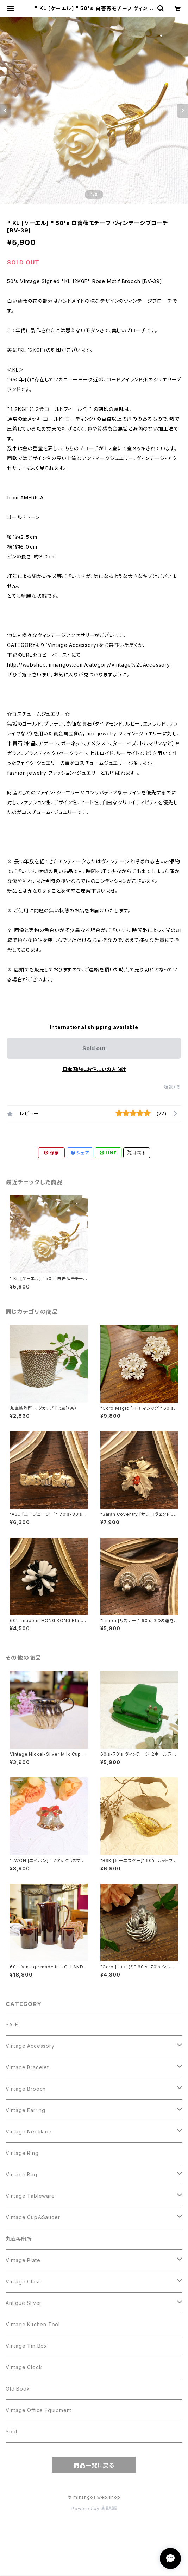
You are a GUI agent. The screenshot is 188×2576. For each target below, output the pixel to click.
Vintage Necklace (29, 2132)
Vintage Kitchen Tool (33, 2324)
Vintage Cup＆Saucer (33, 2217)
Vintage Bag (21, 2174)
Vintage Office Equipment (38, 2410)
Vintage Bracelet (27, 2067)
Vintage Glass (23, 2282)
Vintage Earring (25, 2110)
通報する (172, 1086)
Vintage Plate (23, 2260)
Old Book (18, 2389)
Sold (11, 2431)
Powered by (94, 2508)
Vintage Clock (24, 2367)
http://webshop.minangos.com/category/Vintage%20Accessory (88, 665)
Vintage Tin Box (26, 2346)
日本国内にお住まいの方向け (94, 1069)
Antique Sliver (24, 2303)
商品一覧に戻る (94, 2465)
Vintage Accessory (30, 2046)
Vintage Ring (22, 2153)
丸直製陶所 (19, 2239)
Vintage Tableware (30, 2196)
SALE (12, 2024)
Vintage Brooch (26, 2089)
